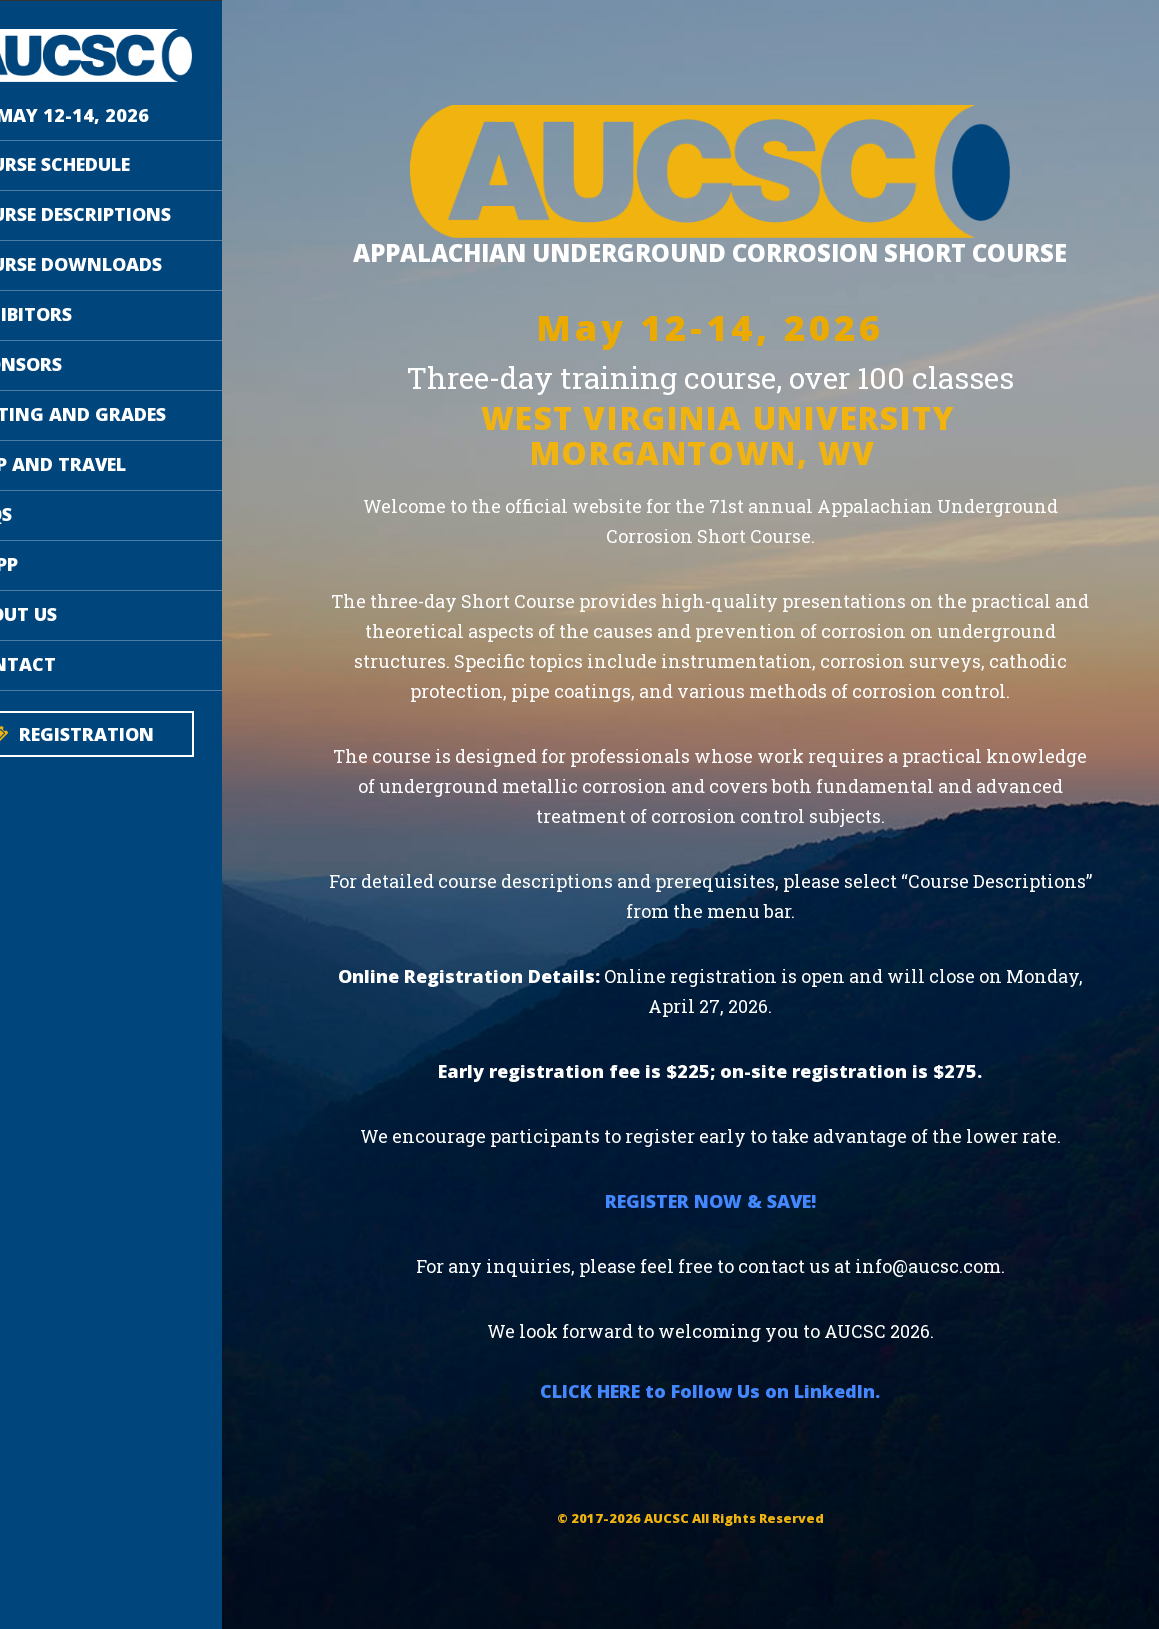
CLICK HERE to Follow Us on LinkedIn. (750, 1473)
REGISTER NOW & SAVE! (749, 1283)
